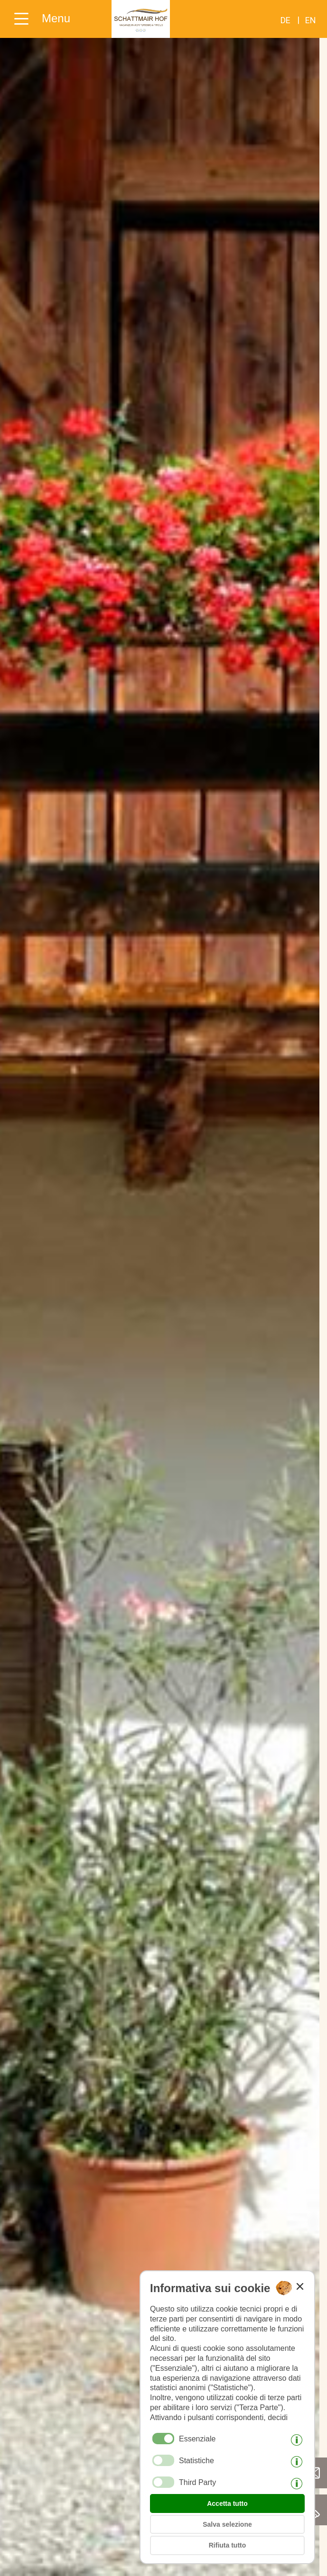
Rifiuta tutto (227, 2545)
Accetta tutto (227, 2503)
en (310, 20)
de (285, 20)
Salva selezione (227, 2524)
